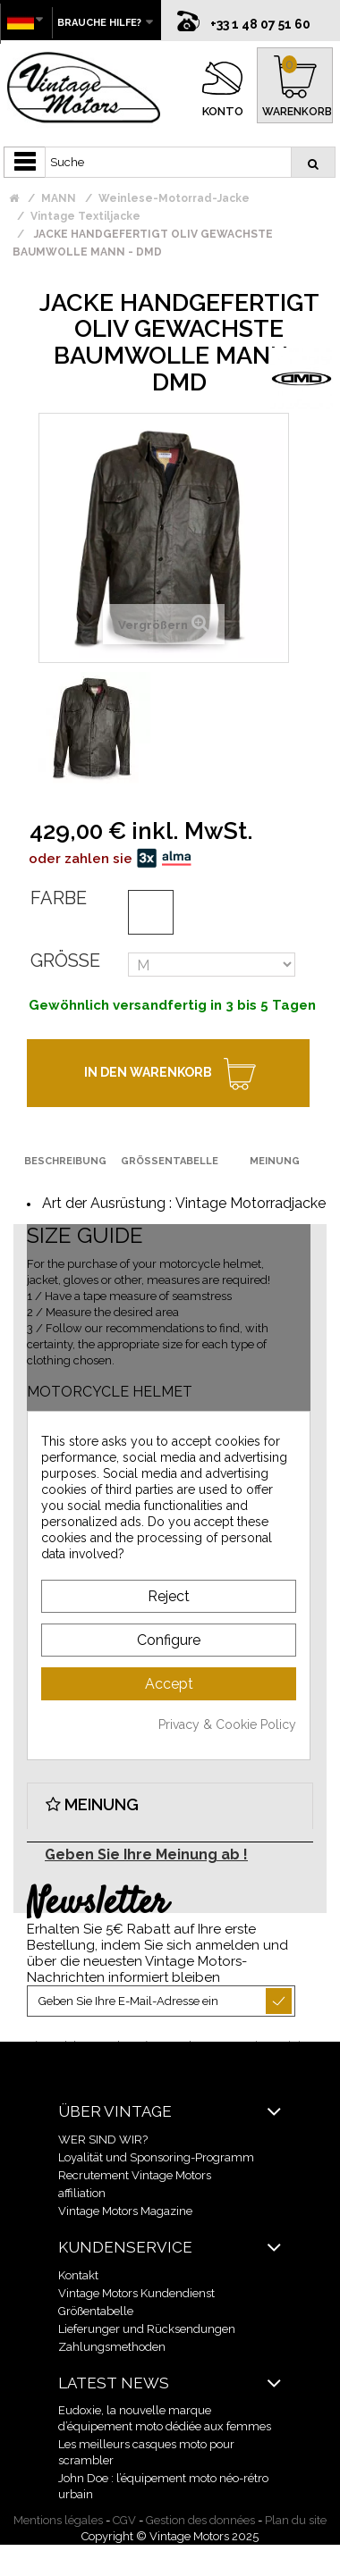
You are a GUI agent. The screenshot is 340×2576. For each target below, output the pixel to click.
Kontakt (78, 2275)
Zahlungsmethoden (112, 2347)
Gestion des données (200, 2520)
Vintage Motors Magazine (125, 2211)
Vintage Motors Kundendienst (136, 2293)
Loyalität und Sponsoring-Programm (156, 2157)
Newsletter (97, 1904)
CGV (124, 2520)
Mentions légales (58, 2520)
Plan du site (296, 2520)
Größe (65, 960)
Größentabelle (95, 2311)
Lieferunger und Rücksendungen (146, 2329)
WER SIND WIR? (103, 2139)
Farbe (58, 898)
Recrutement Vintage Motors (134, 2175)
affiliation (82, 2193)
